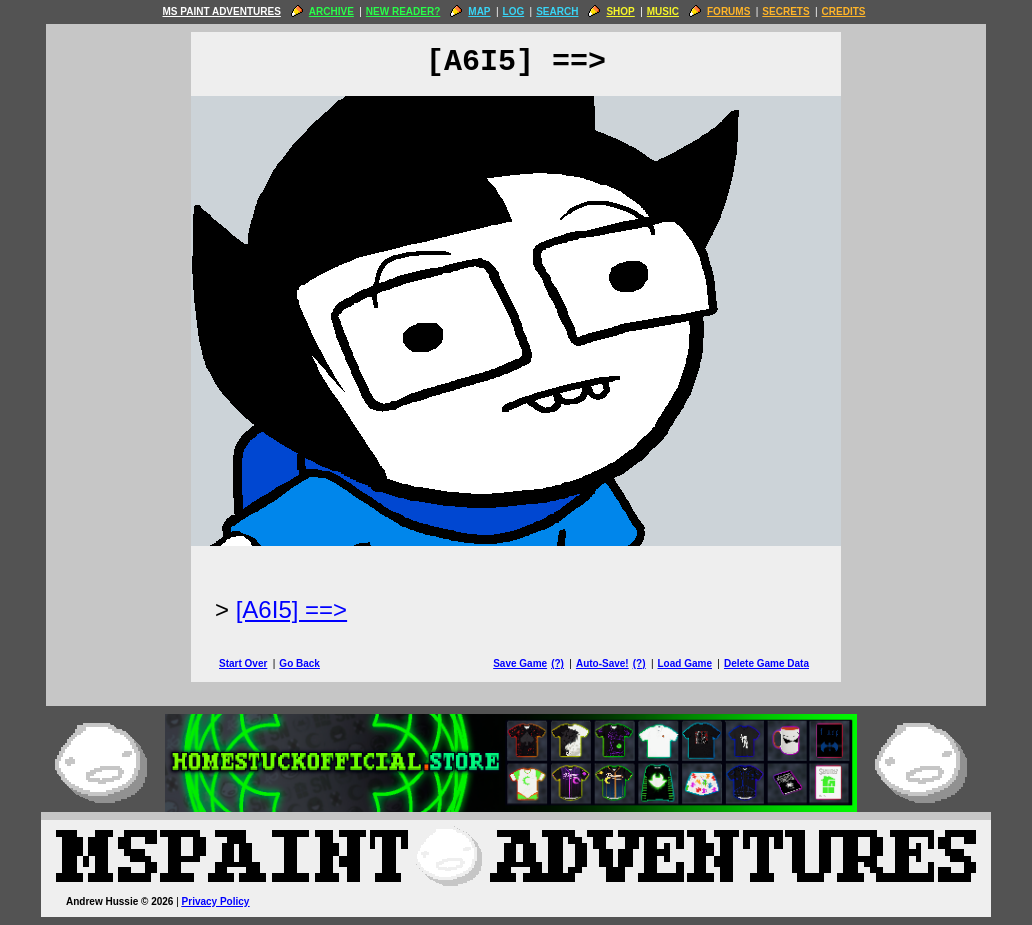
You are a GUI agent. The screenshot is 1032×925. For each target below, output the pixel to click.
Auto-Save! (602, 663)
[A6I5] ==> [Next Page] (291, 609)
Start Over (243, 663)
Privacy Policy (216, 901)
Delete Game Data (766, 663)
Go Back (299, 663)
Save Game (520, 663)
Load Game (684, 663)
